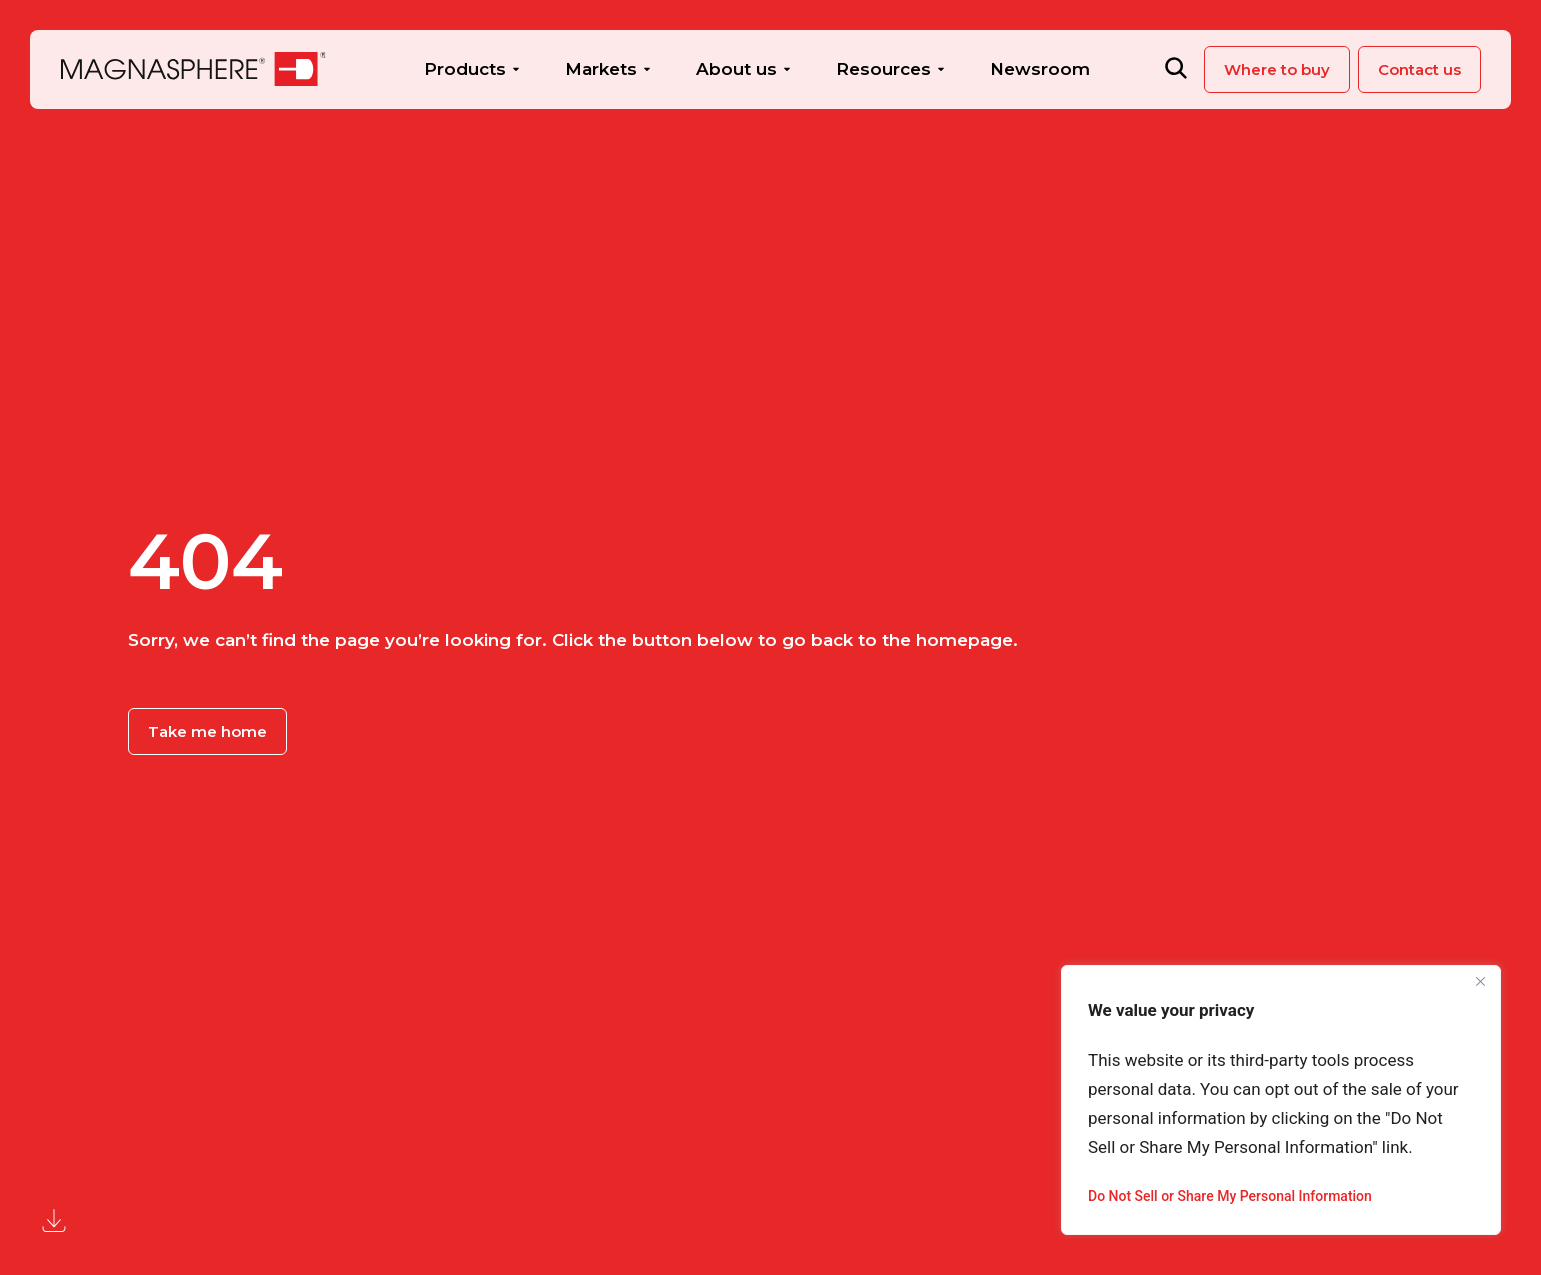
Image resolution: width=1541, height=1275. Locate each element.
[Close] (1480, 982)
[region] (1281, 1100)
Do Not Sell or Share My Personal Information (1230, 1196)
